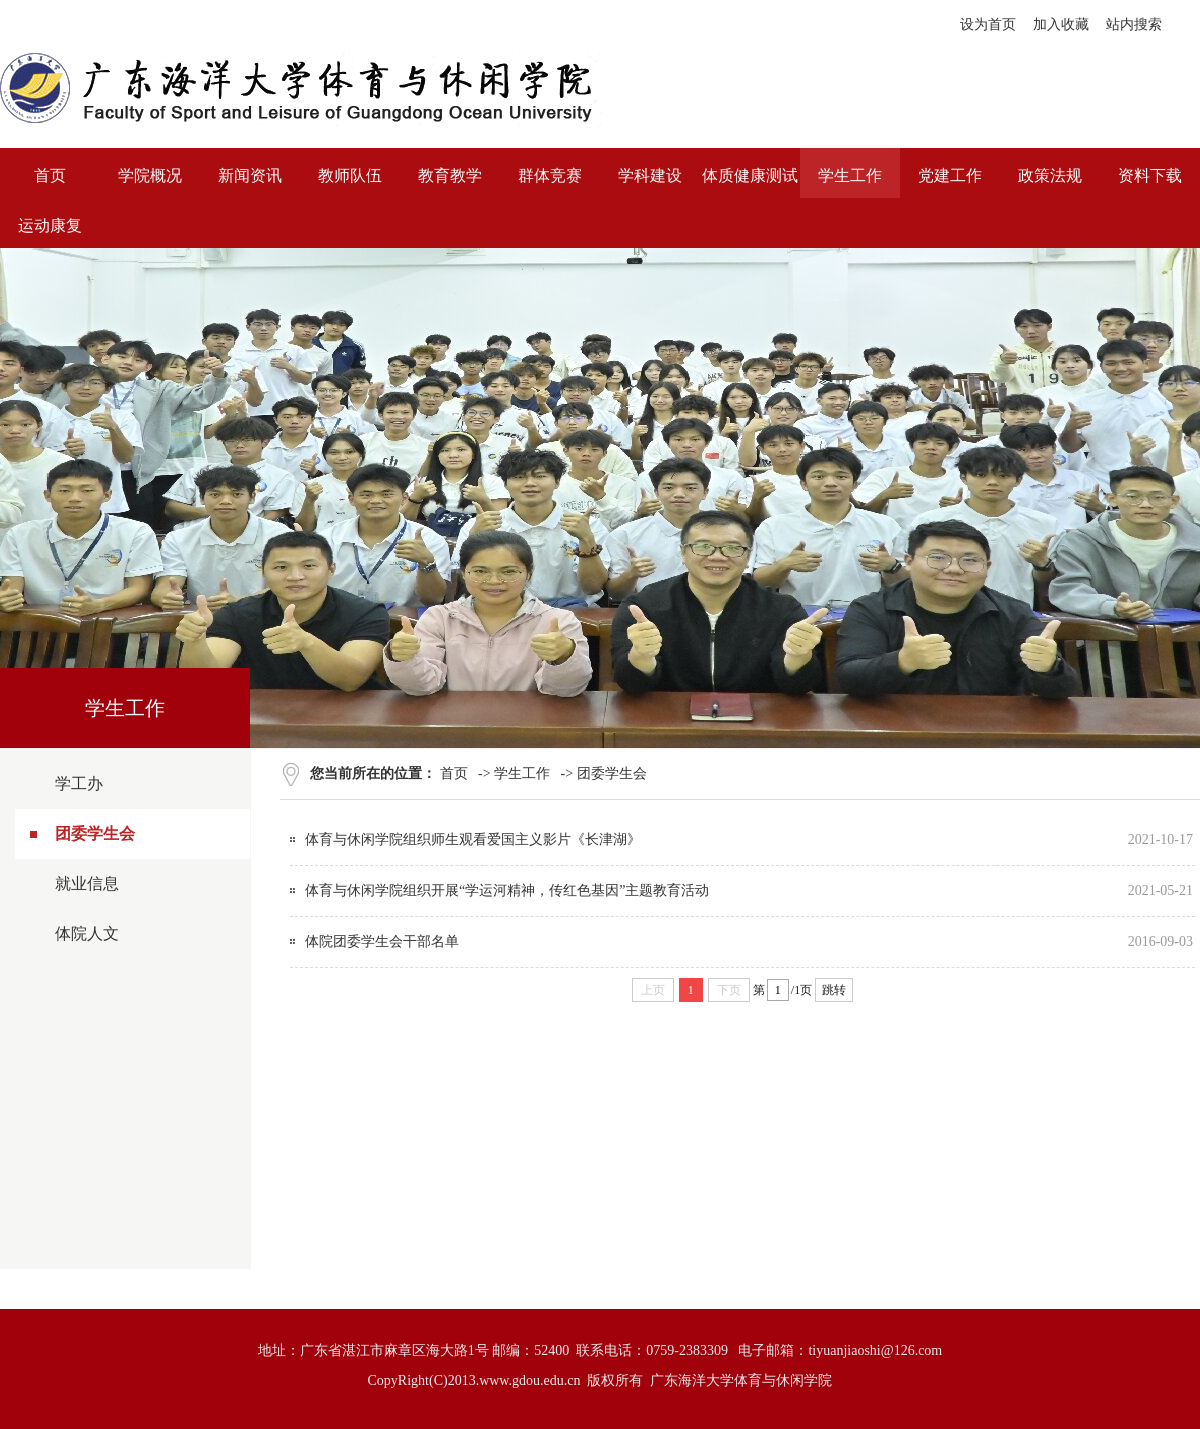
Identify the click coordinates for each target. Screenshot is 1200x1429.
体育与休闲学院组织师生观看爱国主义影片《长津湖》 (473, 839)
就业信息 (87, 883)
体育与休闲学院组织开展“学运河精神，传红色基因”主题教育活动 (507, 890)
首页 (454, 773)
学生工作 (522, 773)
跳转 (834, 990)
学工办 (79, 783)
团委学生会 (95, 833)
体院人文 (87, 933)
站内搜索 (1134, 24)
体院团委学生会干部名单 (382, 941)
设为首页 (988, 24)
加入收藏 (1061, 24)
